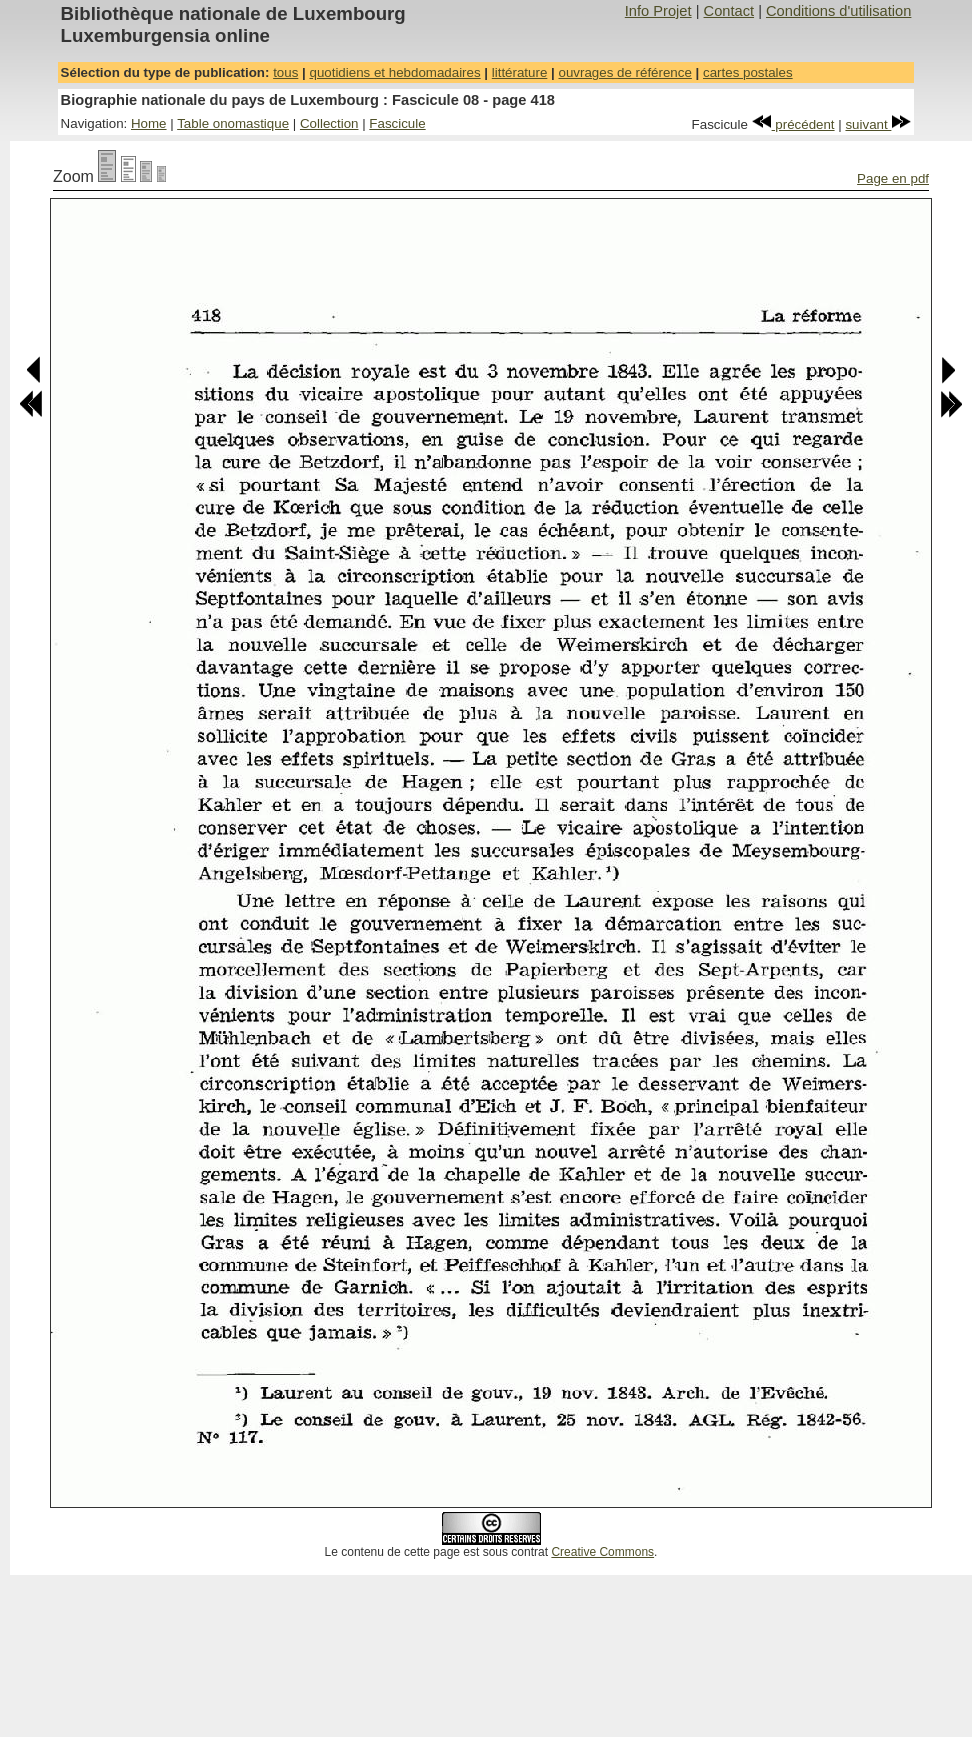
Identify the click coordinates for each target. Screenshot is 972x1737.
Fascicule (397, 123)
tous (285, 72)
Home (149, 123)
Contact (729, 11)
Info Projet (658, 11)
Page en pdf (893, 178)
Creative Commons (602, 1552)
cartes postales (748, 72)
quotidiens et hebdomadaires (394, 72)
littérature (520, 72)
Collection (329, 123)
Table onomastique (233, 123)
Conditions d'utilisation (838, 11)
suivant (878, 124)
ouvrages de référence (624, 72)
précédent (793, 124)
